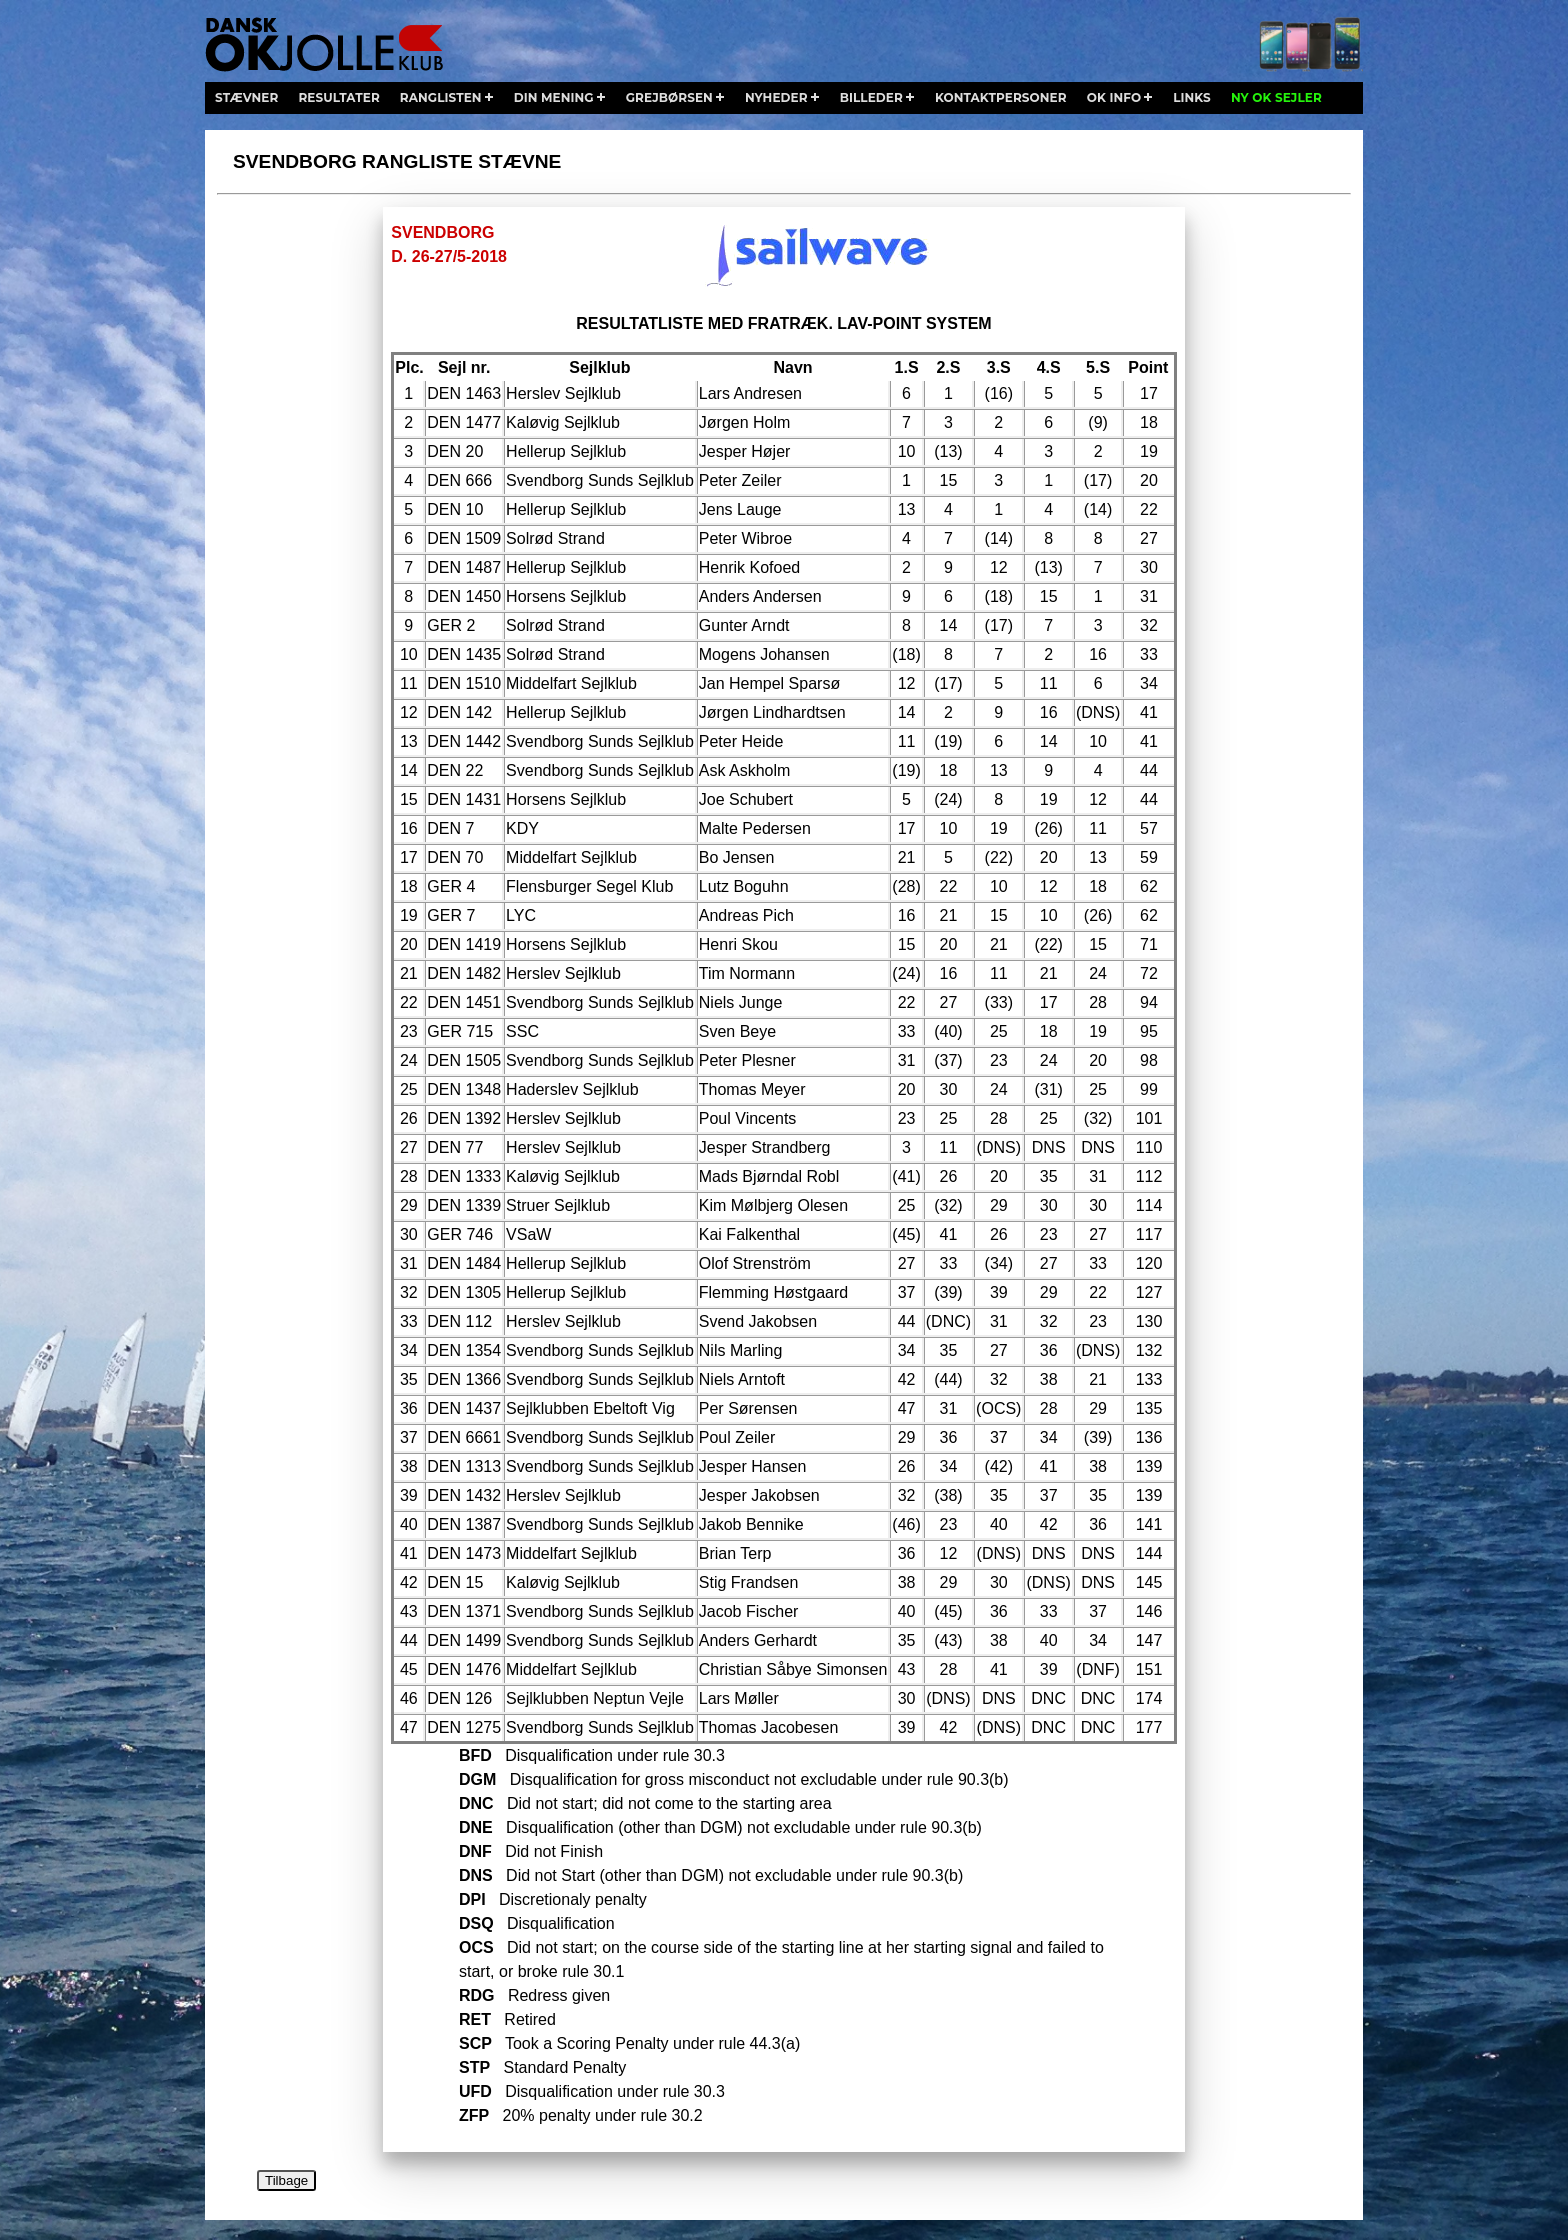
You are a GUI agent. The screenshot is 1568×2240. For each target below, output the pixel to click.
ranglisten (441, 97)
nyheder (776, 97)
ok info (1114, 97)
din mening (554, 97)
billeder (871, 97)
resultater (338, 97)
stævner (246, 97)
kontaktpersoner (1001, 97)
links (1192, 97)
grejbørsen (669, 97)
